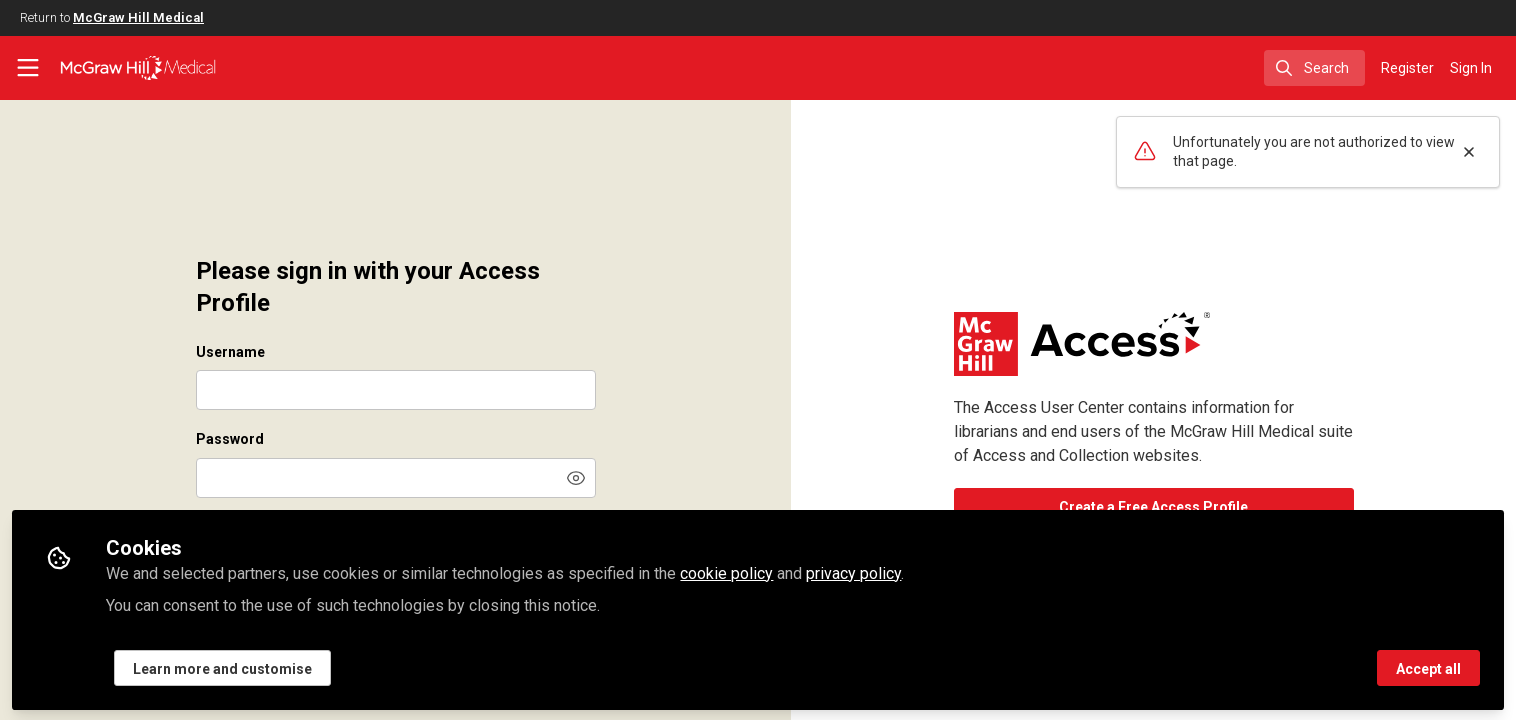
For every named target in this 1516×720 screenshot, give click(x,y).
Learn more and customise (222, 667)
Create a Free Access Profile (1153, 507)
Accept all (1428, 667)
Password (230, 439)
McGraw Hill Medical (138, 17)
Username (230, 352)
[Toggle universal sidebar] (28, 68)
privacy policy (853, 571)
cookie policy (726, 571)
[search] (1314, 68)
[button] (576, 478)
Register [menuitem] (1407, 68)
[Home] (138, 68)
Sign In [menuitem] (1471, 68)
